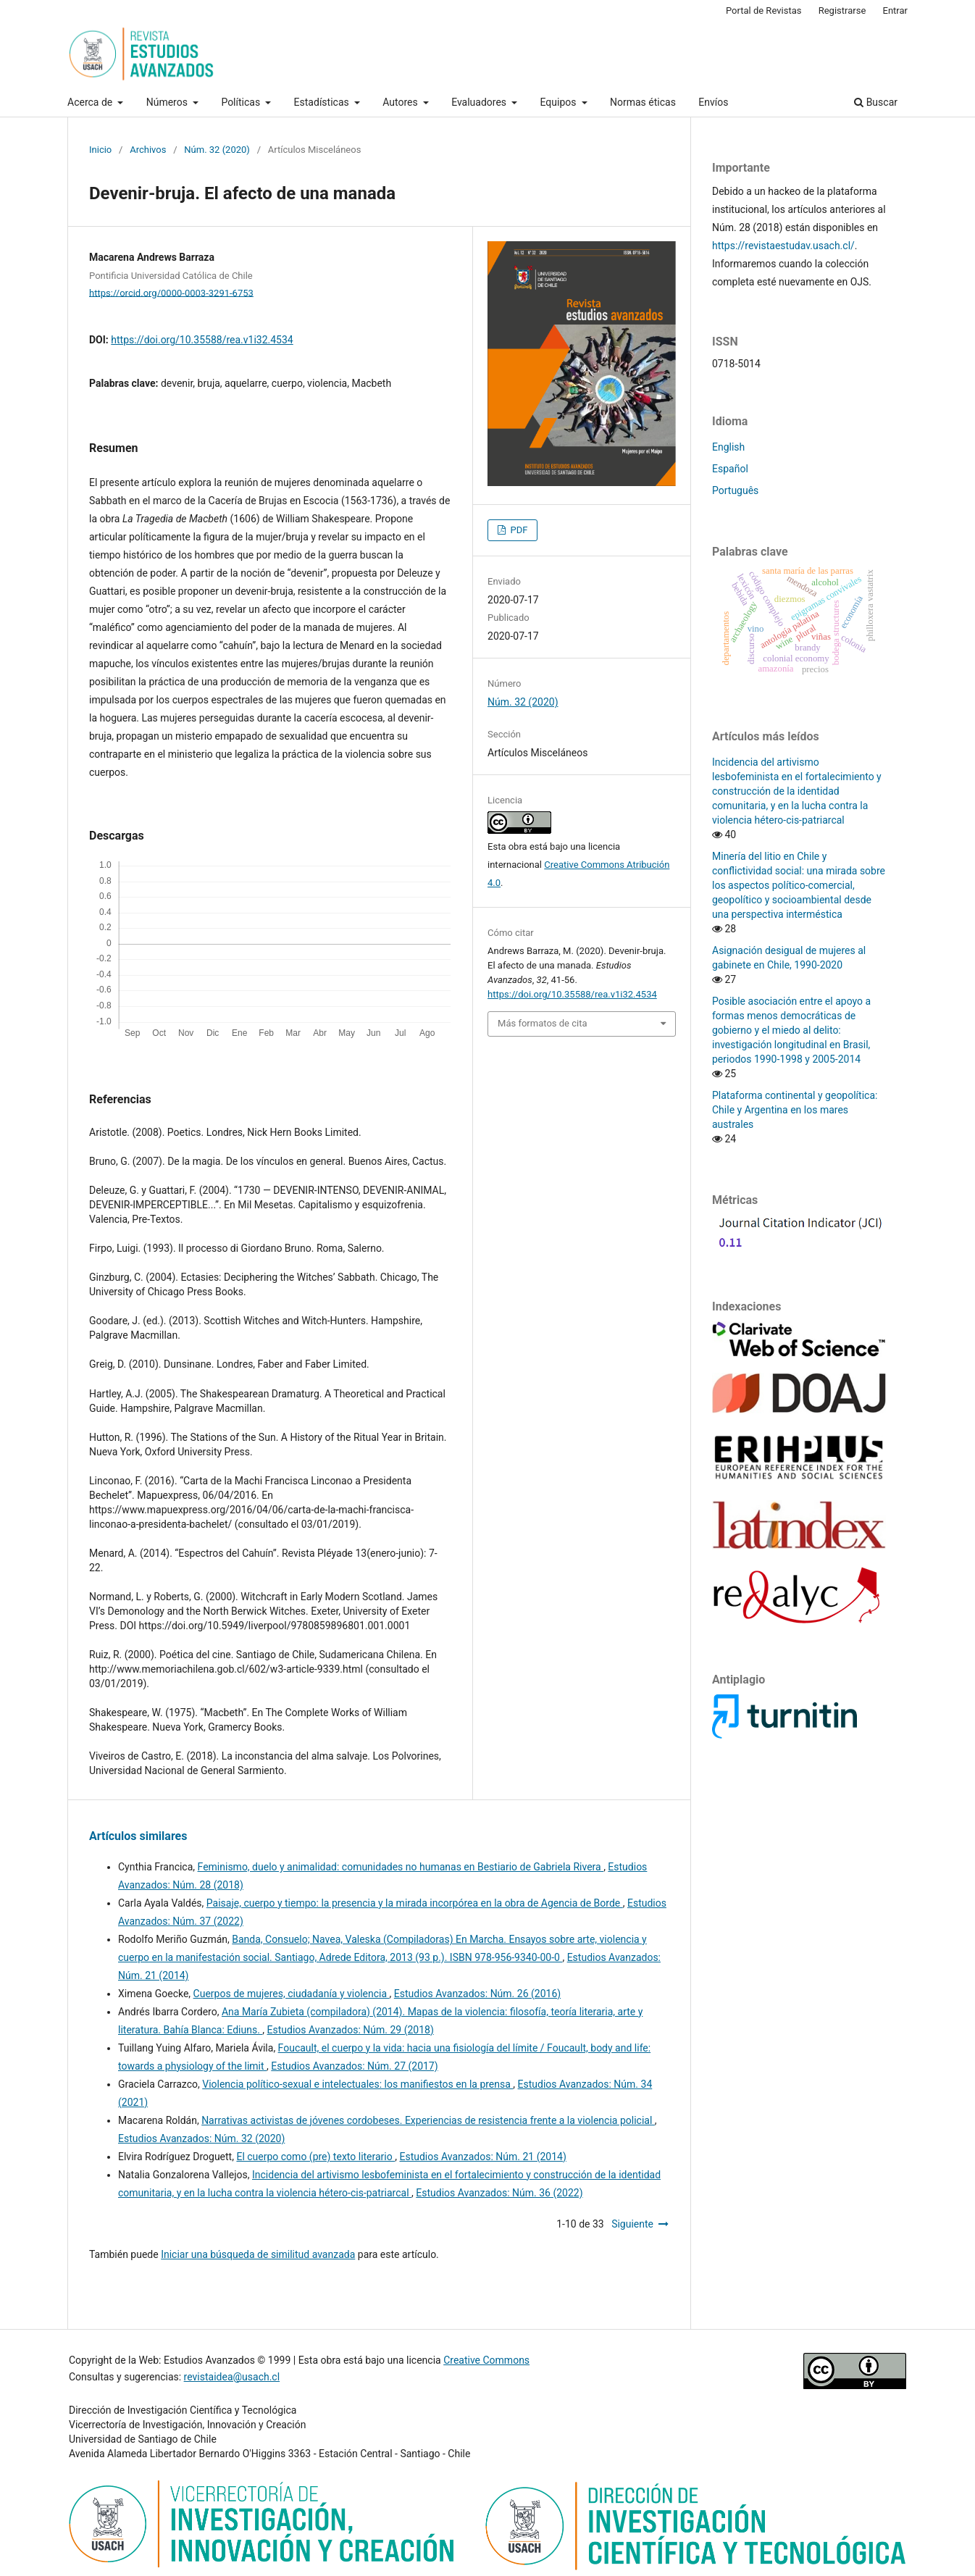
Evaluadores (480, 102)
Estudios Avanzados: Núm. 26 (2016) (477, 1993)
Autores (401, 102)
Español (730, 468)
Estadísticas (323, 102)
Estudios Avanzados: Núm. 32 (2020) (201, 2138)
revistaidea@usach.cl (232, 2377)
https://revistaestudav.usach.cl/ (783, 245)
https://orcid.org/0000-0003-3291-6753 (171, 292)
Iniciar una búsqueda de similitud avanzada (258, 2254)
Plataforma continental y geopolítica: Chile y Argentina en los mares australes (794, 1110)
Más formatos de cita (542, 1023)
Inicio (100, 149)
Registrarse (842, 10)
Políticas (241, 102)
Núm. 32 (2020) (217, 149)
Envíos (713, 102)
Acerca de (91, 102)
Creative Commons (486, 2360)
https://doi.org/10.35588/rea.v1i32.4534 (202, 340)
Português (735, 490)
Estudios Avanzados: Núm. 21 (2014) (482, 2156)
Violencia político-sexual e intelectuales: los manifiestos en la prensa (357, 2084)
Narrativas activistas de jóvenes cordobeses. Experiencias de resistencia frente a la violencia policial (428, 2120)
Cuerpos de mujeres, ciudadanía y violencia (291, 1993)
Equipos (559, 102)
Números (168, 102)
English (728, 447)
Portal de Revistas (764, 10)
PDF (517, 529)
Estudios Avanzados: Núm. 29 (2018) (350, 2030)
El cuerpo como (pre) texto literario (315, 2156)
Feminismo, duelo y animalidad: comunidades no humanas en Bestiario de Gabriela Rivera (401, 1867)
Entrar (895, 10)
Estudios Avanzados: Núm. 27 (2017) (354, 2066)
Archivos (148, 149)
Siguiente (632, 2224)
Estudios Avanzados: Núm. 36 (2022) (499, 2193)
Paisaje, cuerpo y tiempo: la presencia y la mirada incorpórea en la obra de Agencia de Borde (414, 1903)
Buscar (875, 102)
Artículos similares (138, 1836)
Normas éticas (643, 102)
